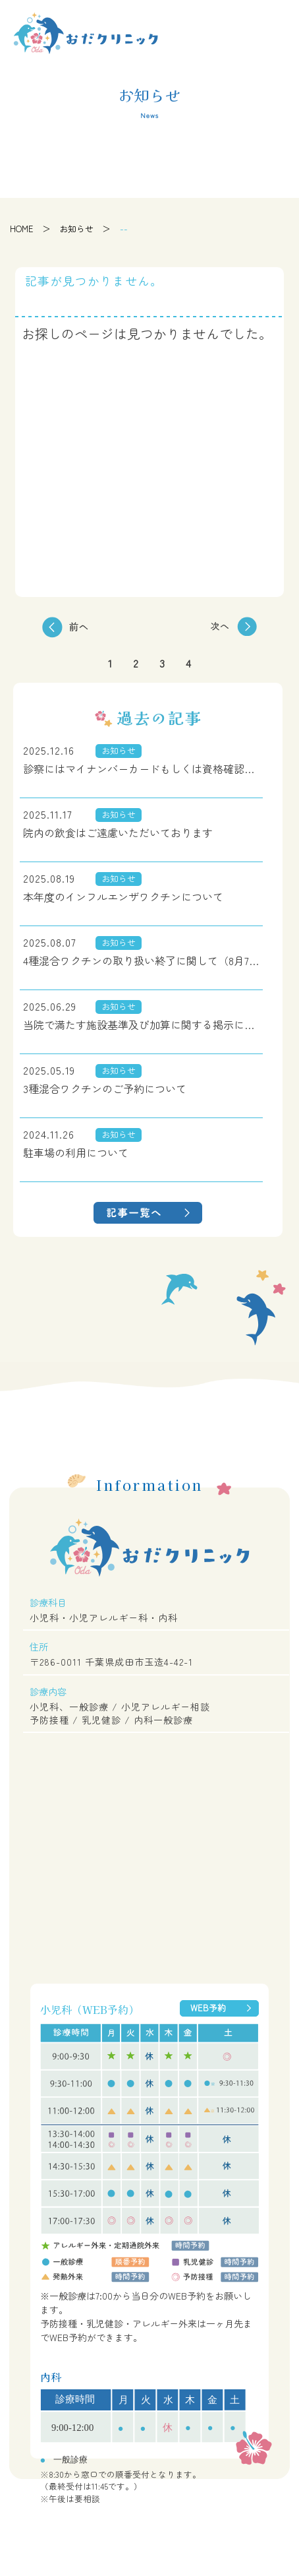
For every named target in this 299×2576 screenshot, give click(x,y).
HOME (22, 228)
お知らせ (76, 228)
